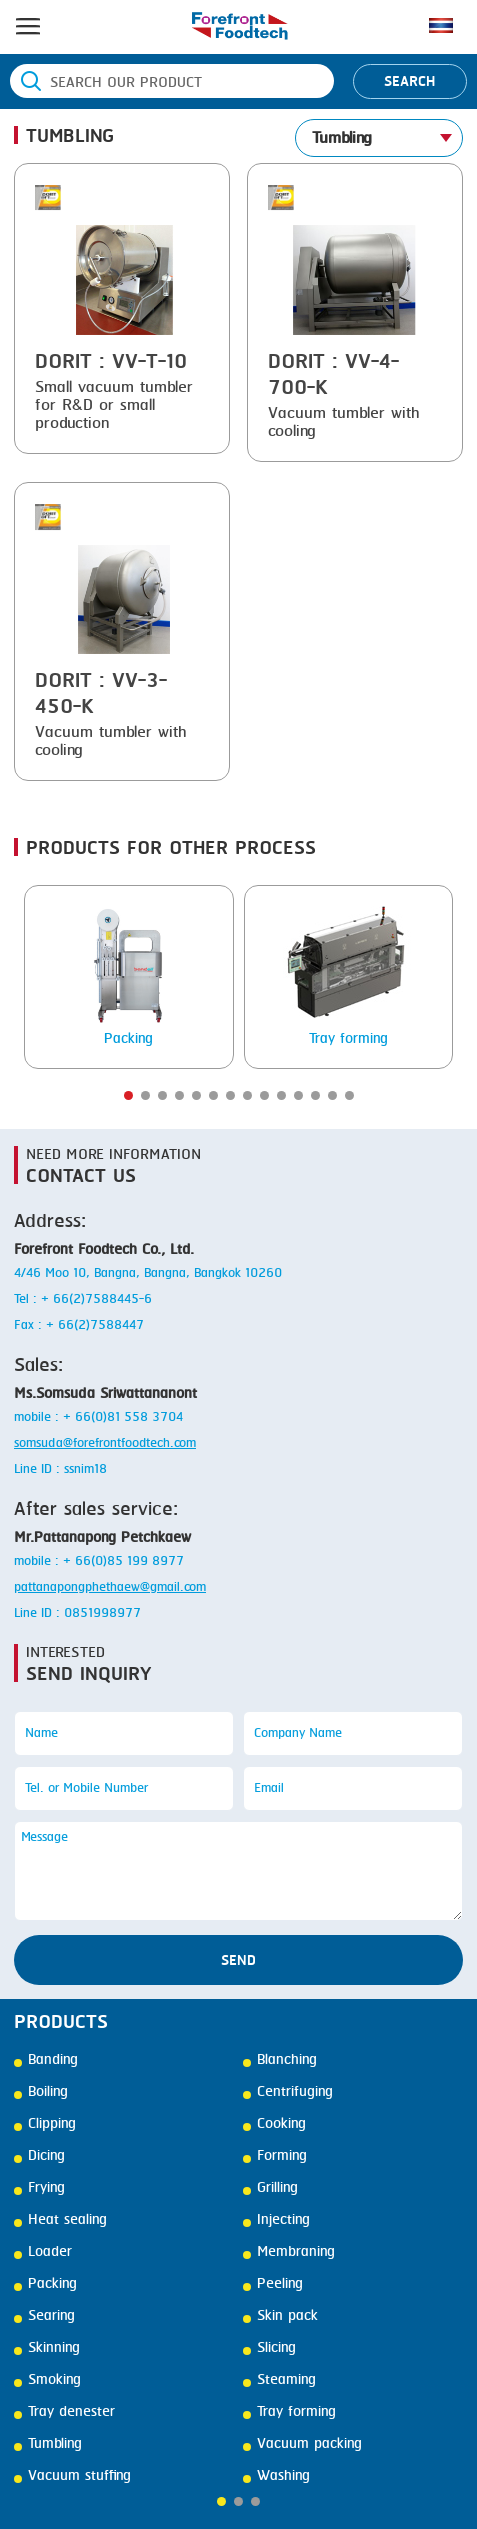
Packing (45, 2284)
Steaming (279, 2380)
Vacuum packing (302, 2444)
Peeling (273, 2284)
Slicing (269, 2348)
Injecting (276, 2220)
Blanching (280, 2060)
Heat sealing (60, 2220)
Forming (275, 2156)
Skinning (47, 2348)
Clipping (45, 2124)
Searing (44, 2316)
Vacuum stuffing (72, 2476)
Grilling (270, 2188)
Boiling (41, 2092)
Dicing (39, 2156)
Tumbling (48, 2444)
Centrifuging (288, 2092)
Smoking (47, 2380)
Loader (43, 2252)
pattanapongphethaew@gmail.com (110, 1587)
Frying (39, 2188)
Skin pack (280, 2316)
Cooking (274, 2124)
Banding (46, 2060)
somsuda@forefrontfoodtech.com (105, 1443)
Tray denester (64, 2412)
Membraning (289, 2252)
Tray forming (289, 2412)
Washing (276, 2476)
